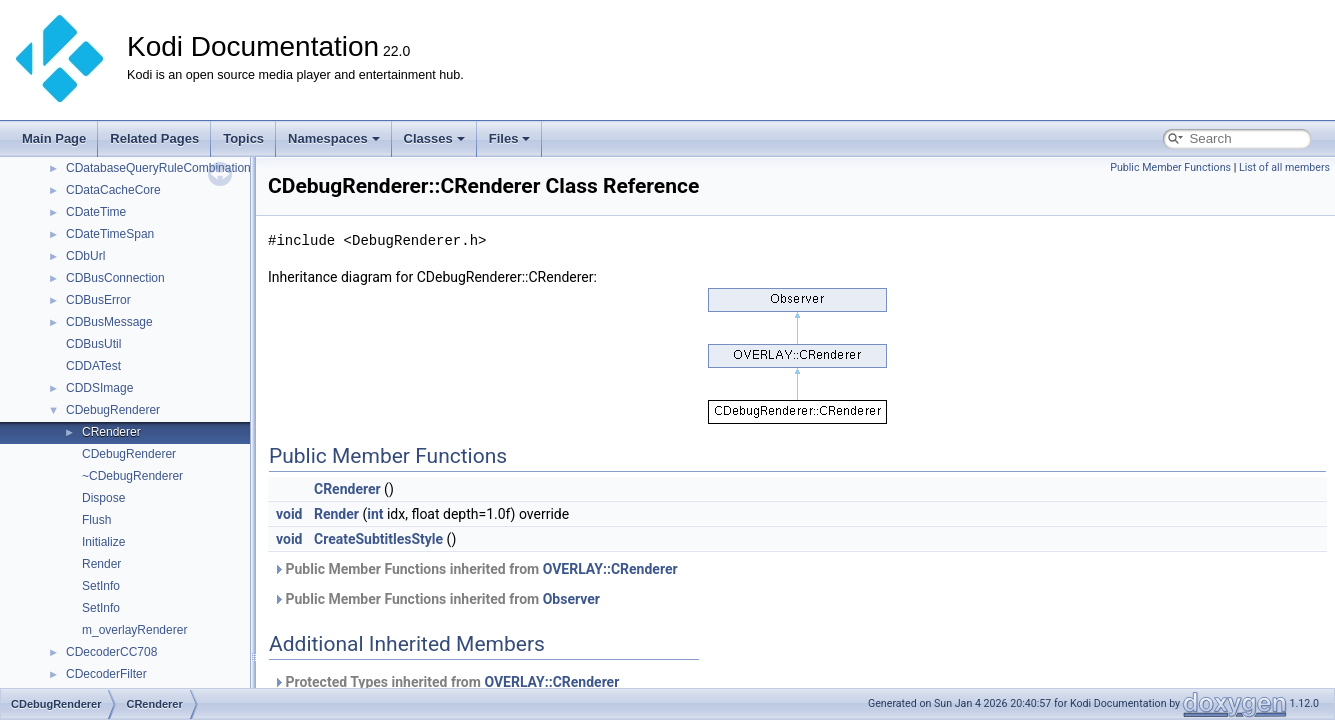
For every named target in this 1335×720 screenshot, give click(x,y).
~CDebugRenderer (132, 476)
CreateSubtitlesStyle (378, 539)
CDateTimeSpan (110, 234)
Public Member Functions (1170, 167)
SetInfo (101, 586)
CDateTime (96, 212)
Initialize (103, 542)
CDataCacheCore (113, 190)
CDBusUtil (93, 344)
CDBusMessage (109, 322)
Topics (243, 138)
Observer (571, 599)
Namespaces (334, 138)
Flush (96, 520)
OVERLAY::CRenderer (610, 569)
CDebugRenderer (113, 410)
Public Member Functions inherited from (475, 569)
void (289, 514)
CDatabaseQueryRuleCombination (158, 168)
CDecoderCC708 (111, 652)
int (375, 514)
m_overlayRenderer (134, 630)
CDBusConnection (115, 278)
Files (510, 138)
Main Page (54, 138)
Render (101, 564)
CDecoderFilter (106, 674)
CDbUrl (85, 256)
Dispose (103, 498)
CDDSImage (99, 388)
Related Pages (154, 138)
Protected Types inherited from (446, 682)
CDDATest (93, 366)
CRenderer (111, 432)
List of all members (1284, 167)
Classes (434, 138)
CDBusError (98, 300)
